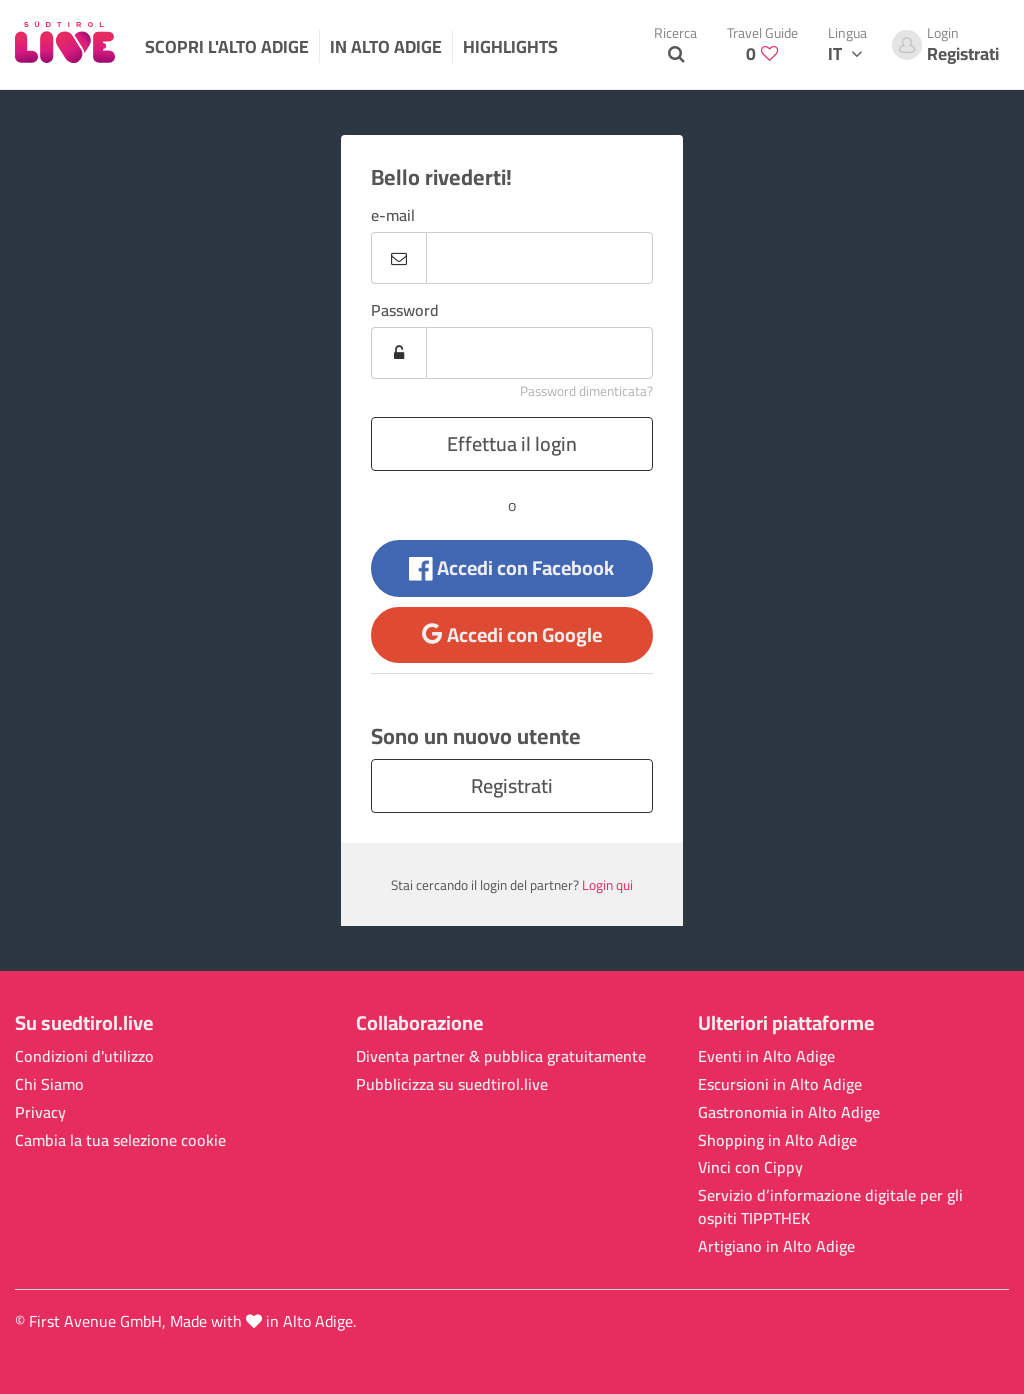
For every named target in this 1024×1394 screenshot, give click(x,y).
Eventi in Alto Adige (766, 1056)
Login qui (607, 885)
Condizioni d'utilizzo (84, 1056)
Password (405, 310)
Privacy (40, 1112)
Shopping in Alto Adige (777, 1140)
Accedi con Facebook (511, 567)
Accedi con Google (512, 634)
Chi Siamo (49, 1084)
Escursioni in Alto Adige (780, 1084)
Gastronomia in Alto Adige (789, 1112)
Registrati (512, 785)
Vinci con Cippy (750, 1167)
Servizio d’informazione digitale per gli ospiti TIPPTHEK (830, 1207)
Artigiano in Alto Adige (776, 1246)
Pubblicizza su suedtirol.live (452, 1084)
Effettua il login (512, 443)
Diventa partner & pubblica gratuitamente (501, 1056)
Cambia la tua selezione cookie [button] (120, 1140)
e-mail (393, 215)
